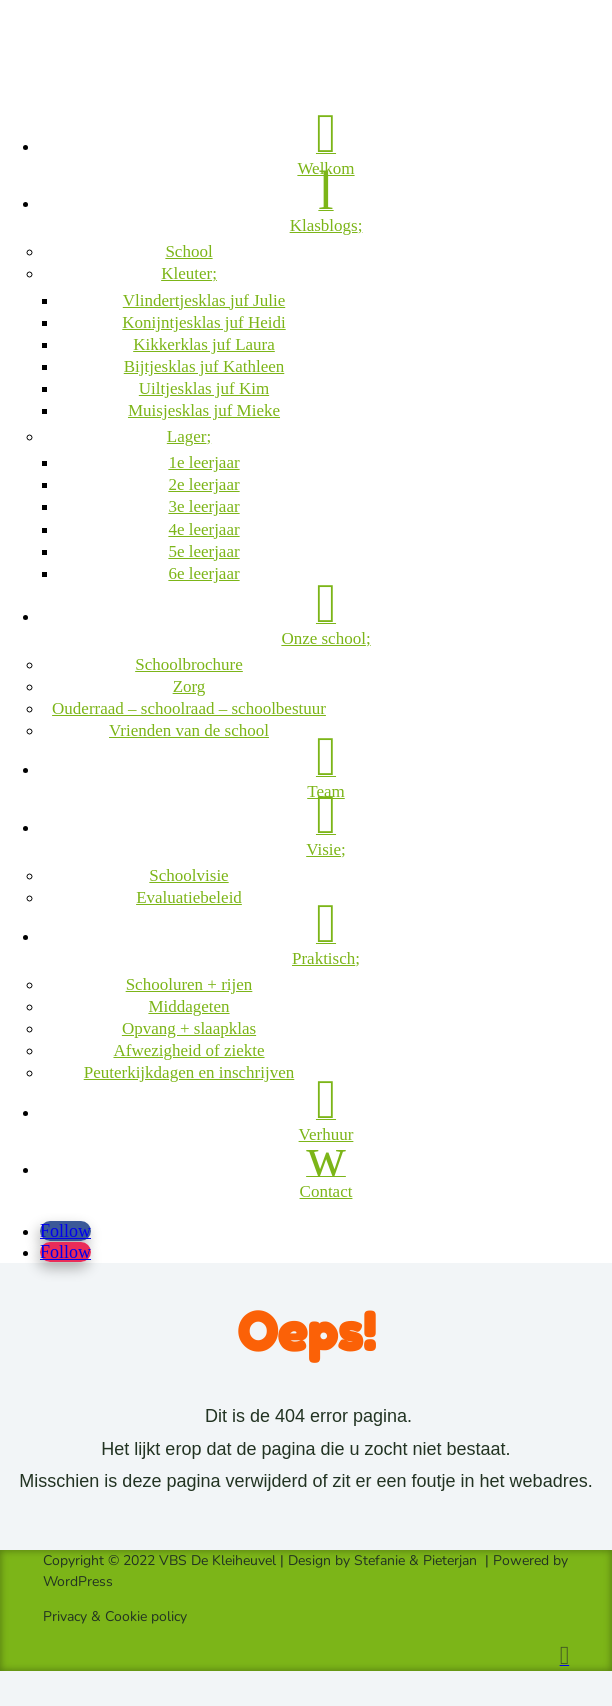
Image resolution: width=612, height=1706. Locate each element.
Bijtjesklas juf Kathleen (204, 366)
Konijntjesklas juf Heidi (203, 322)
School (188, 251)
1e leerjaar (203, 462)
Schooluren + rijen (189, 984)
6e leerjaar (203, 573)
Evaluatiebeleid (189, 897)
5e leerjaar (203, 551)
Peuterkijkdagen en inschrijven (189, 1072)
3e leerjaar (203, 506)
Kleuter (186, 273)
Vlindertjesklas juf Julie (204, 300)
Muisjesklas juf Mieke (204, 410)
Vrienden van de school (189, 730)
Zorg (189, 686)
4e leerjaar (203, 529)
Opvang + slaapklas (189, 1028)
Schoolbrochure (189, 664)
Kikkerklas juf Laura (204, 344)
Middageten (188, 1006)
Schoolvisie (188, 875)
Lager (187, 436)
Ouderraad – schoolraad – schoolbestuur (189, 708)
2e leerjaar (203, 484)
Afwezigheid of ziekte (188, 1050)
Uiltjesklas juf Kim (204, 388)
